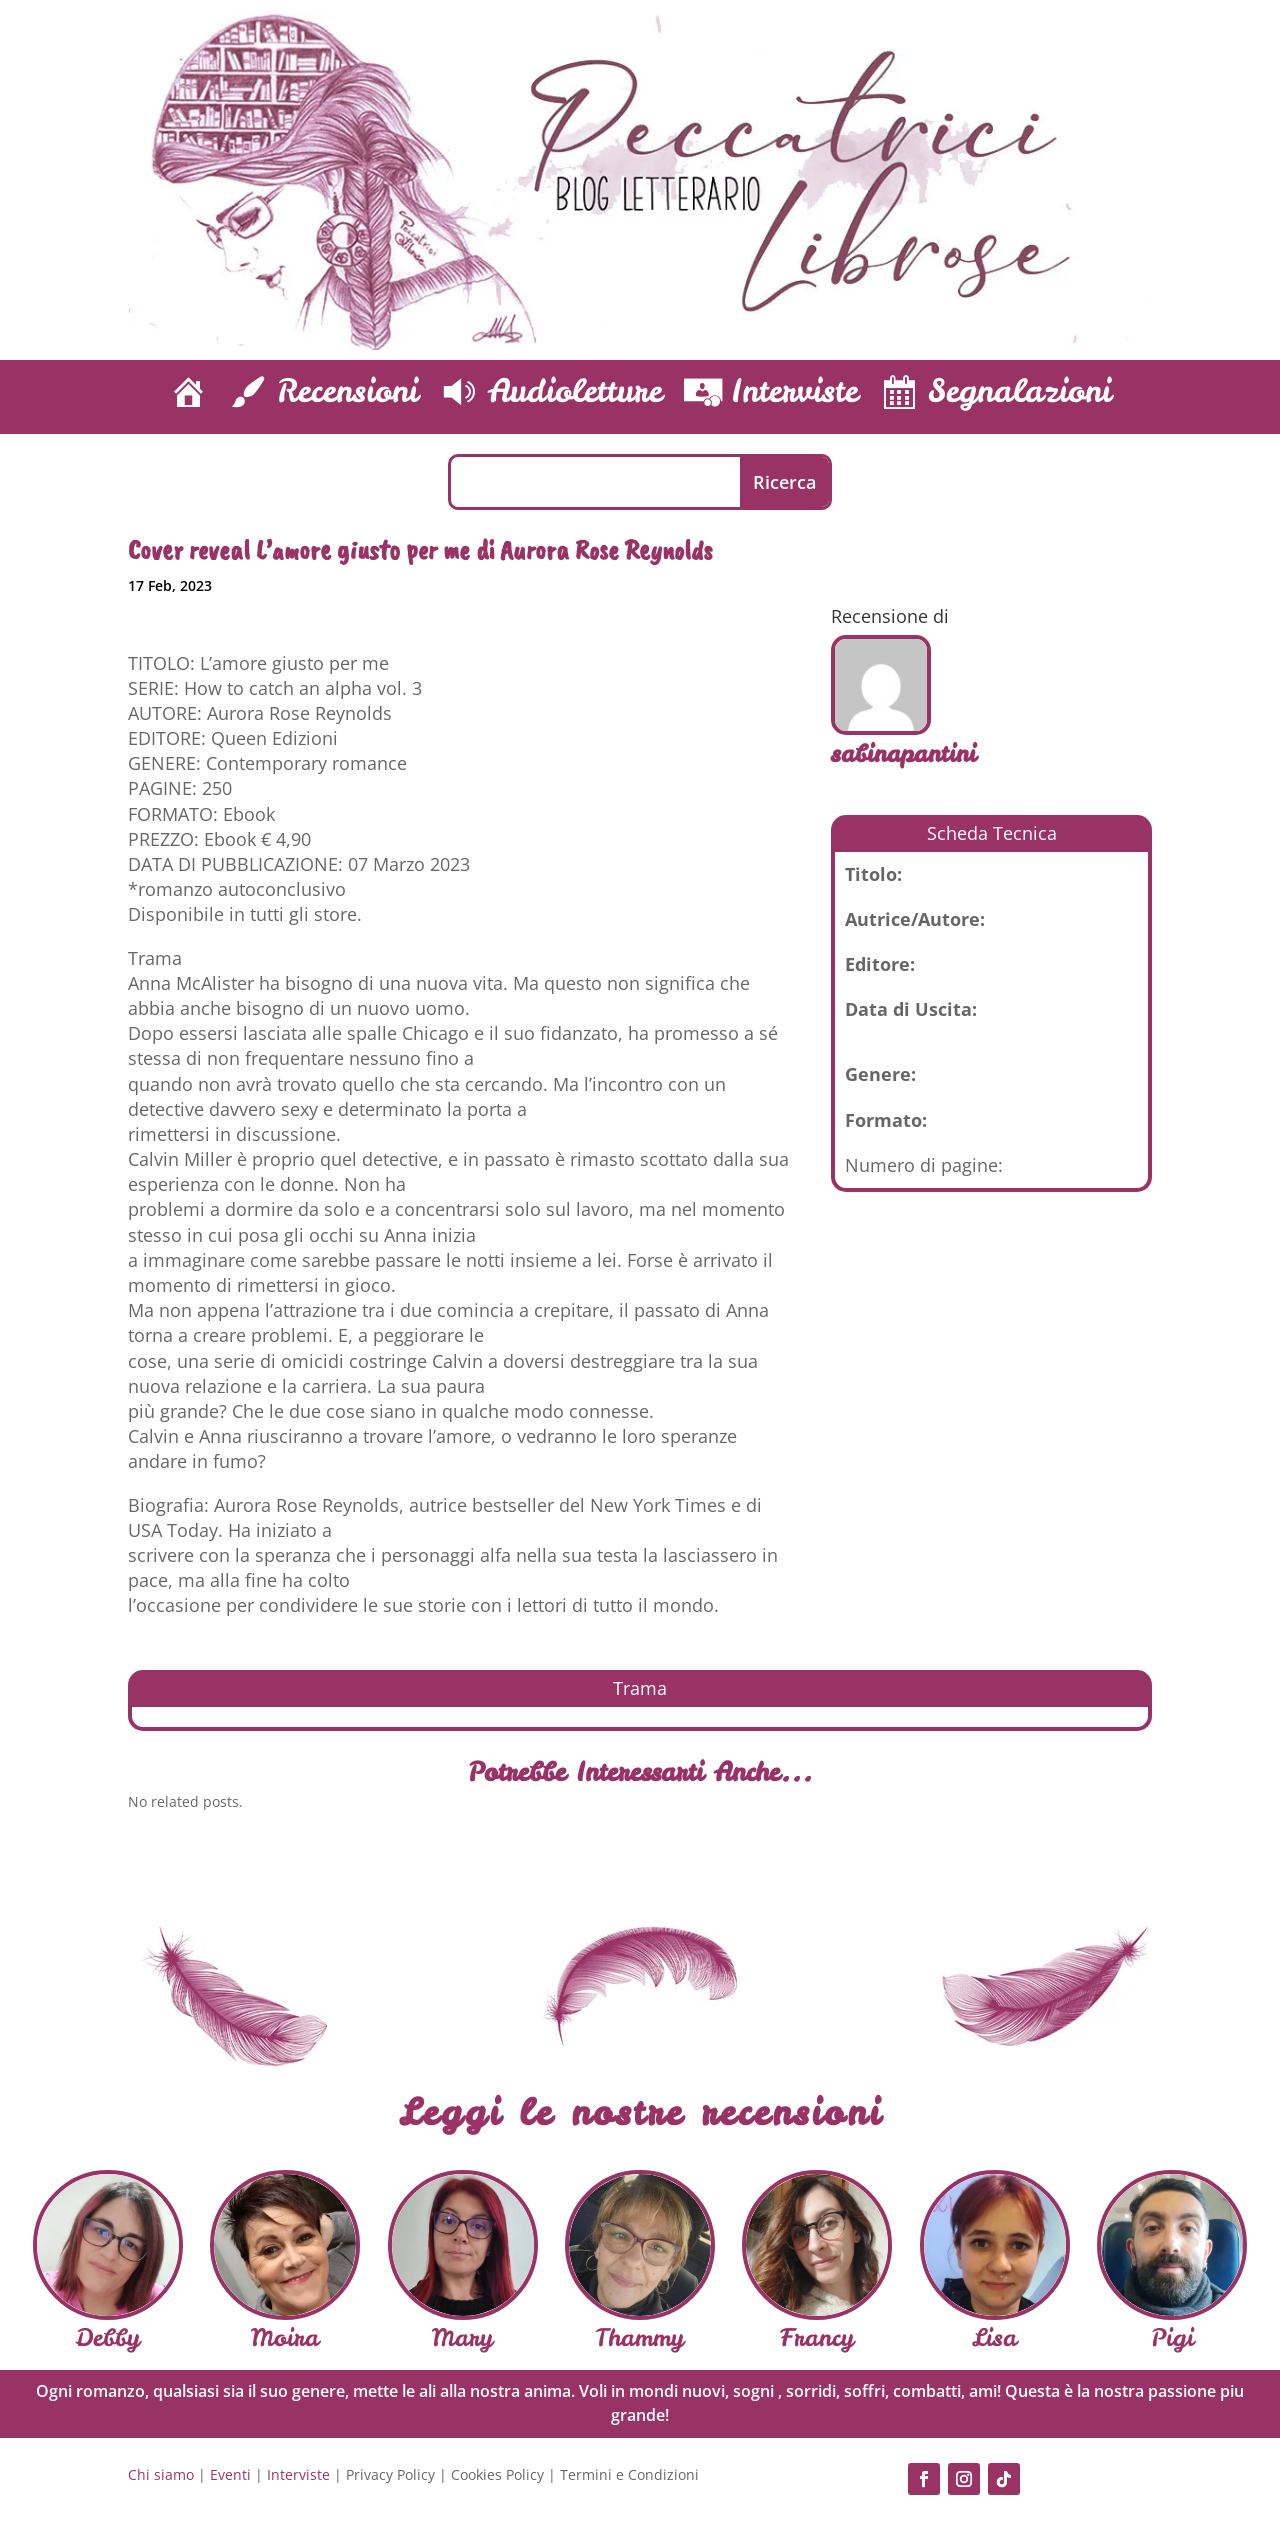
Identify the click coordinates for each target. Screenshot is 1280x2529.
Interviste (298, 2474)
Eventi (230, 2474)
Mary (462, 2337)
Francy (817, 2337)
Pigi (1172, 2337)
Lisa (994, 2337)
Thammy (639, 2337)
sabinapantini (903, 753)
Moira (285, 2337)
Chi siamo (161, 2474)
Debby (107, 2337)
